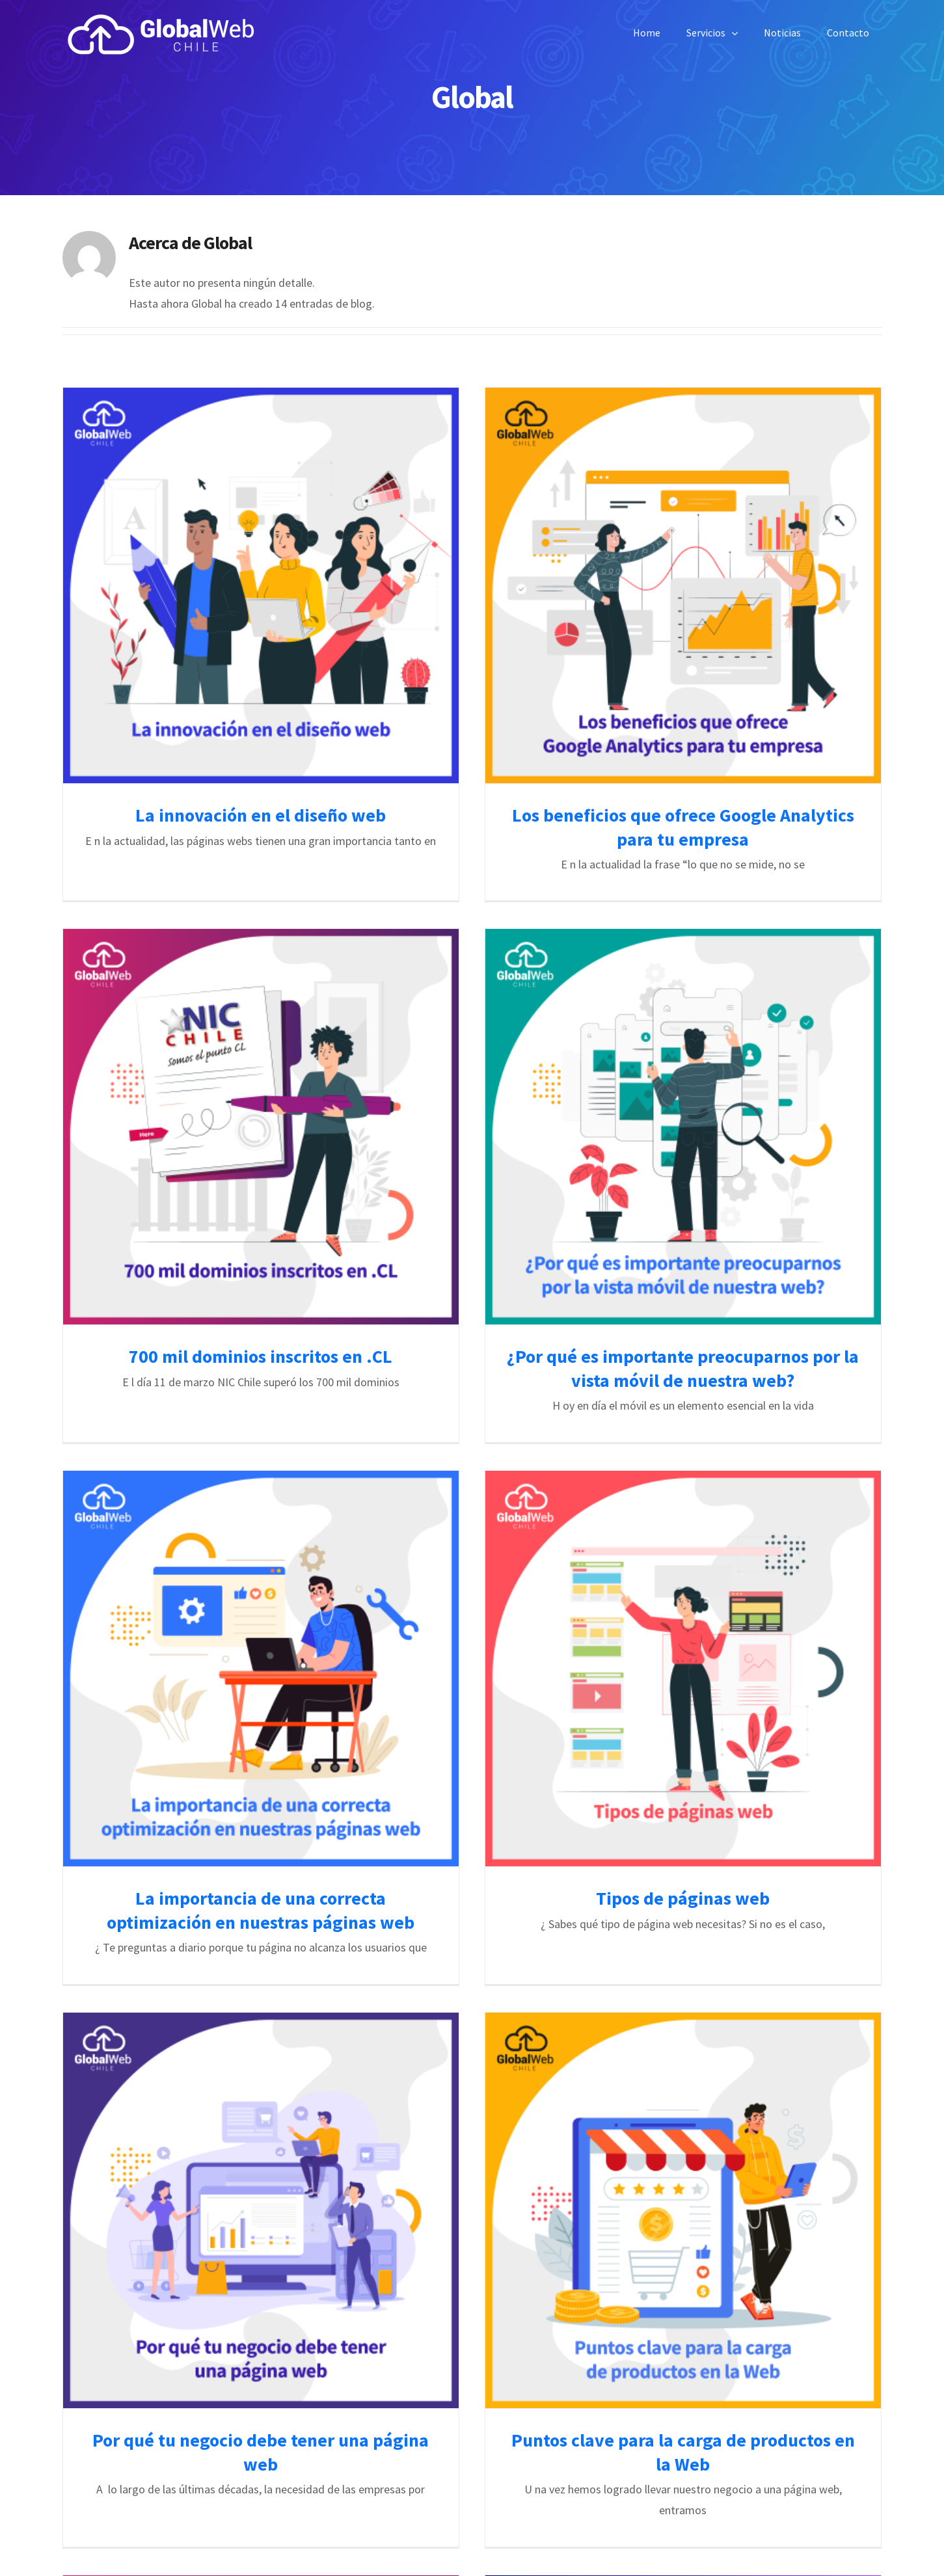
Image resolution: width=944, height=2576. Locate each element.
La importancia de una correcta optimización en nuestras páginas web (361, 1684)
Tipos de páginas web (733, 1672)
